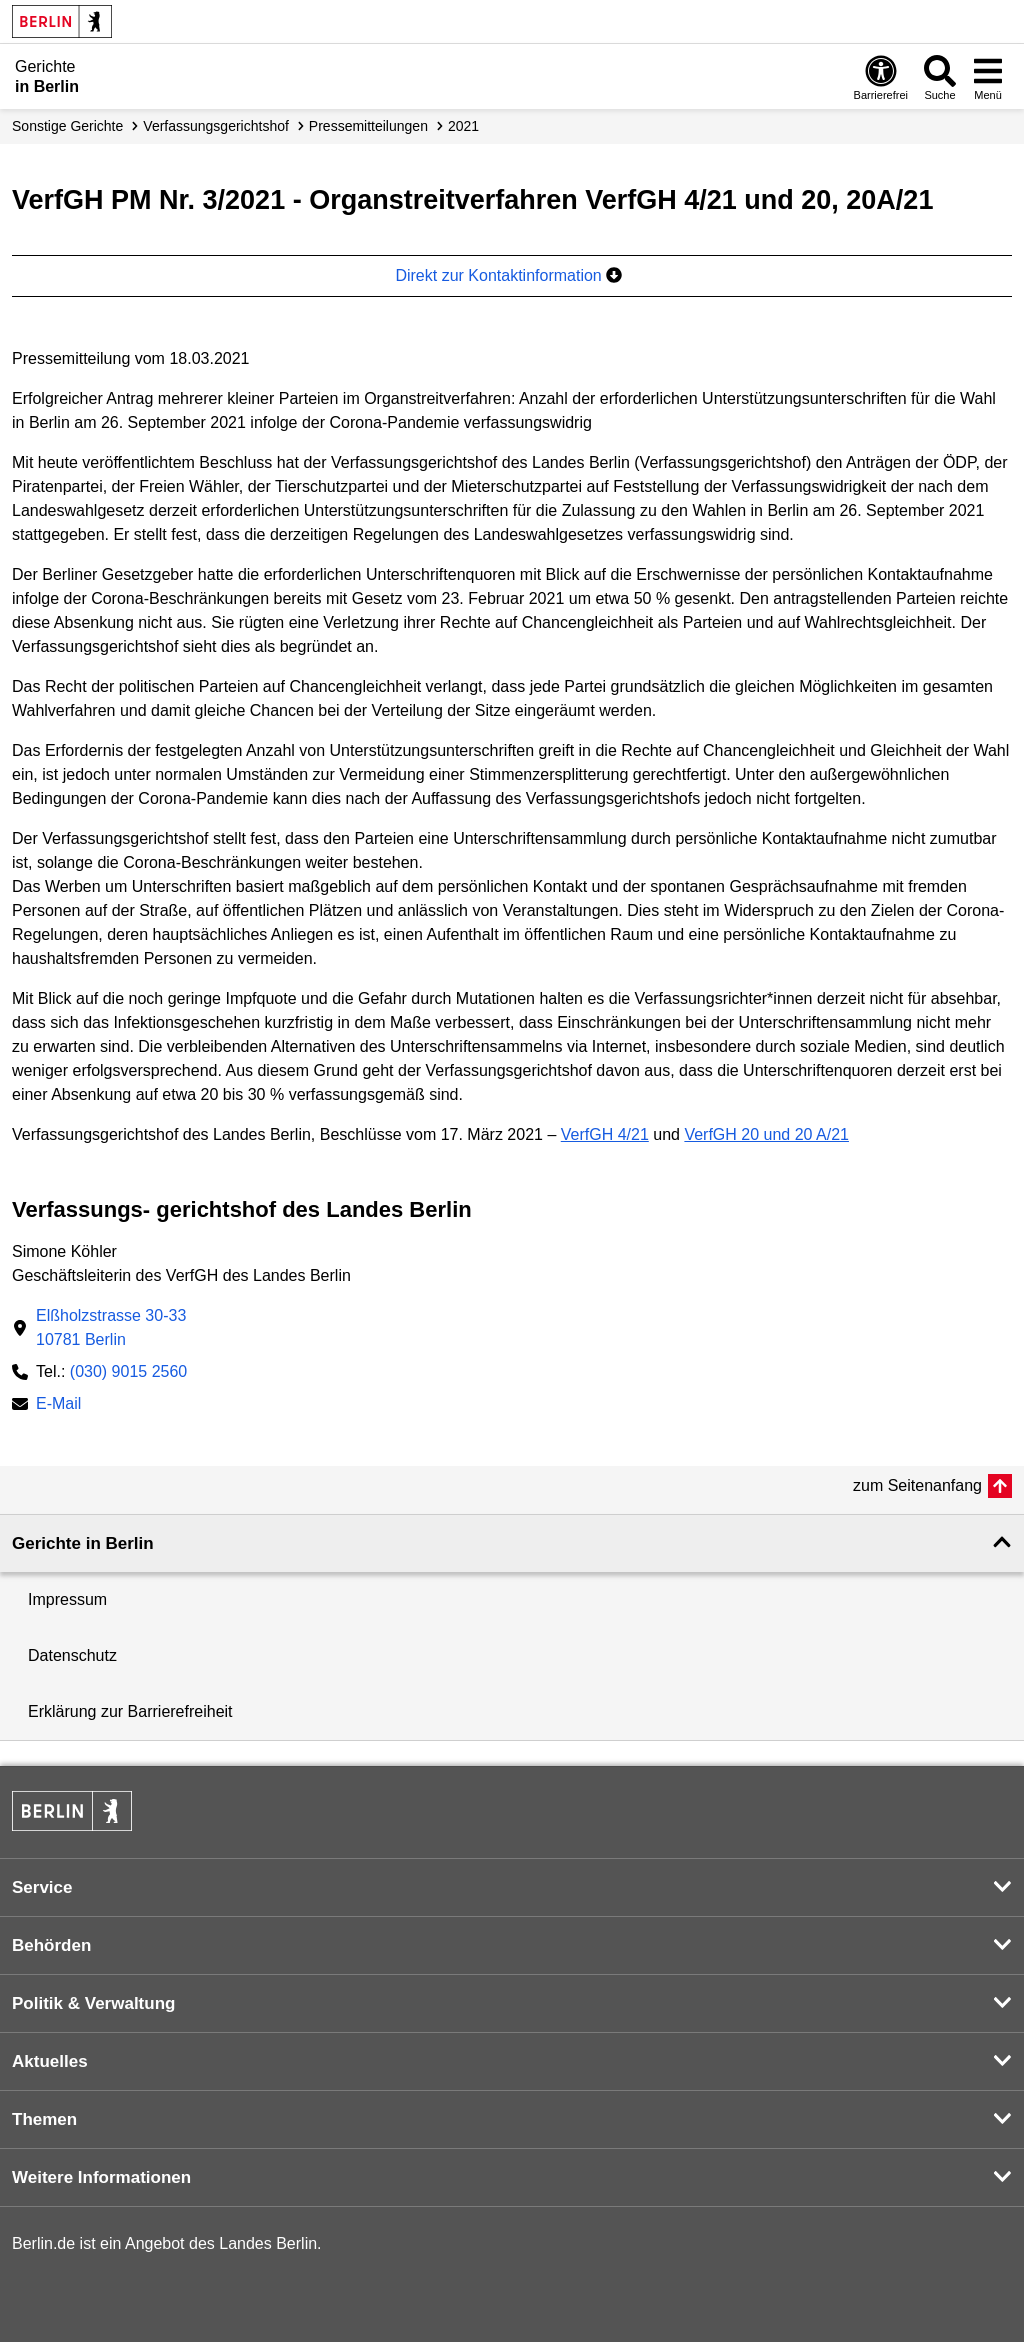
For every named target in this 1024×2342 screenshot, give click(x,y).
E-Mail (58, 1405)
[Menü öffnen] (988, 77)
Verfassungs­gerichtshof (216, 126)
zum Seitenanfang (917, 1485)
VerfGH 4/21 (605, 1134)
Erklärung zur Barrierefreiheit (130, 1711)
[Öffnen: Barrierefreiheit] (881, 77)
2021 (463, 126)
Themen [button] (44, 2119)
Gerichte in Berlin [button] (83, 1543)
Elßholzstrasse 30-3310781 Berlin (111, 1327)
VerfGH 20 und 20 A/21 (766, 1134)
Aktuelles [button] (50, 2061)
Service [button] (42, 1887)
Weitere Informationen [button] (101, 2177)
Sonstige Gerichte (67, 126)
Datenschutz (72, 1655)
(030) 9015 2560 (128, 1371)
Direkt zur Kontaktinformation (508, 275)
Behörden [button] (51, 1945)
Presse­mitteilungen (368, 126)
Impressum (67, 1599)
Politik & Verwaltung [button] (93, 2003)
